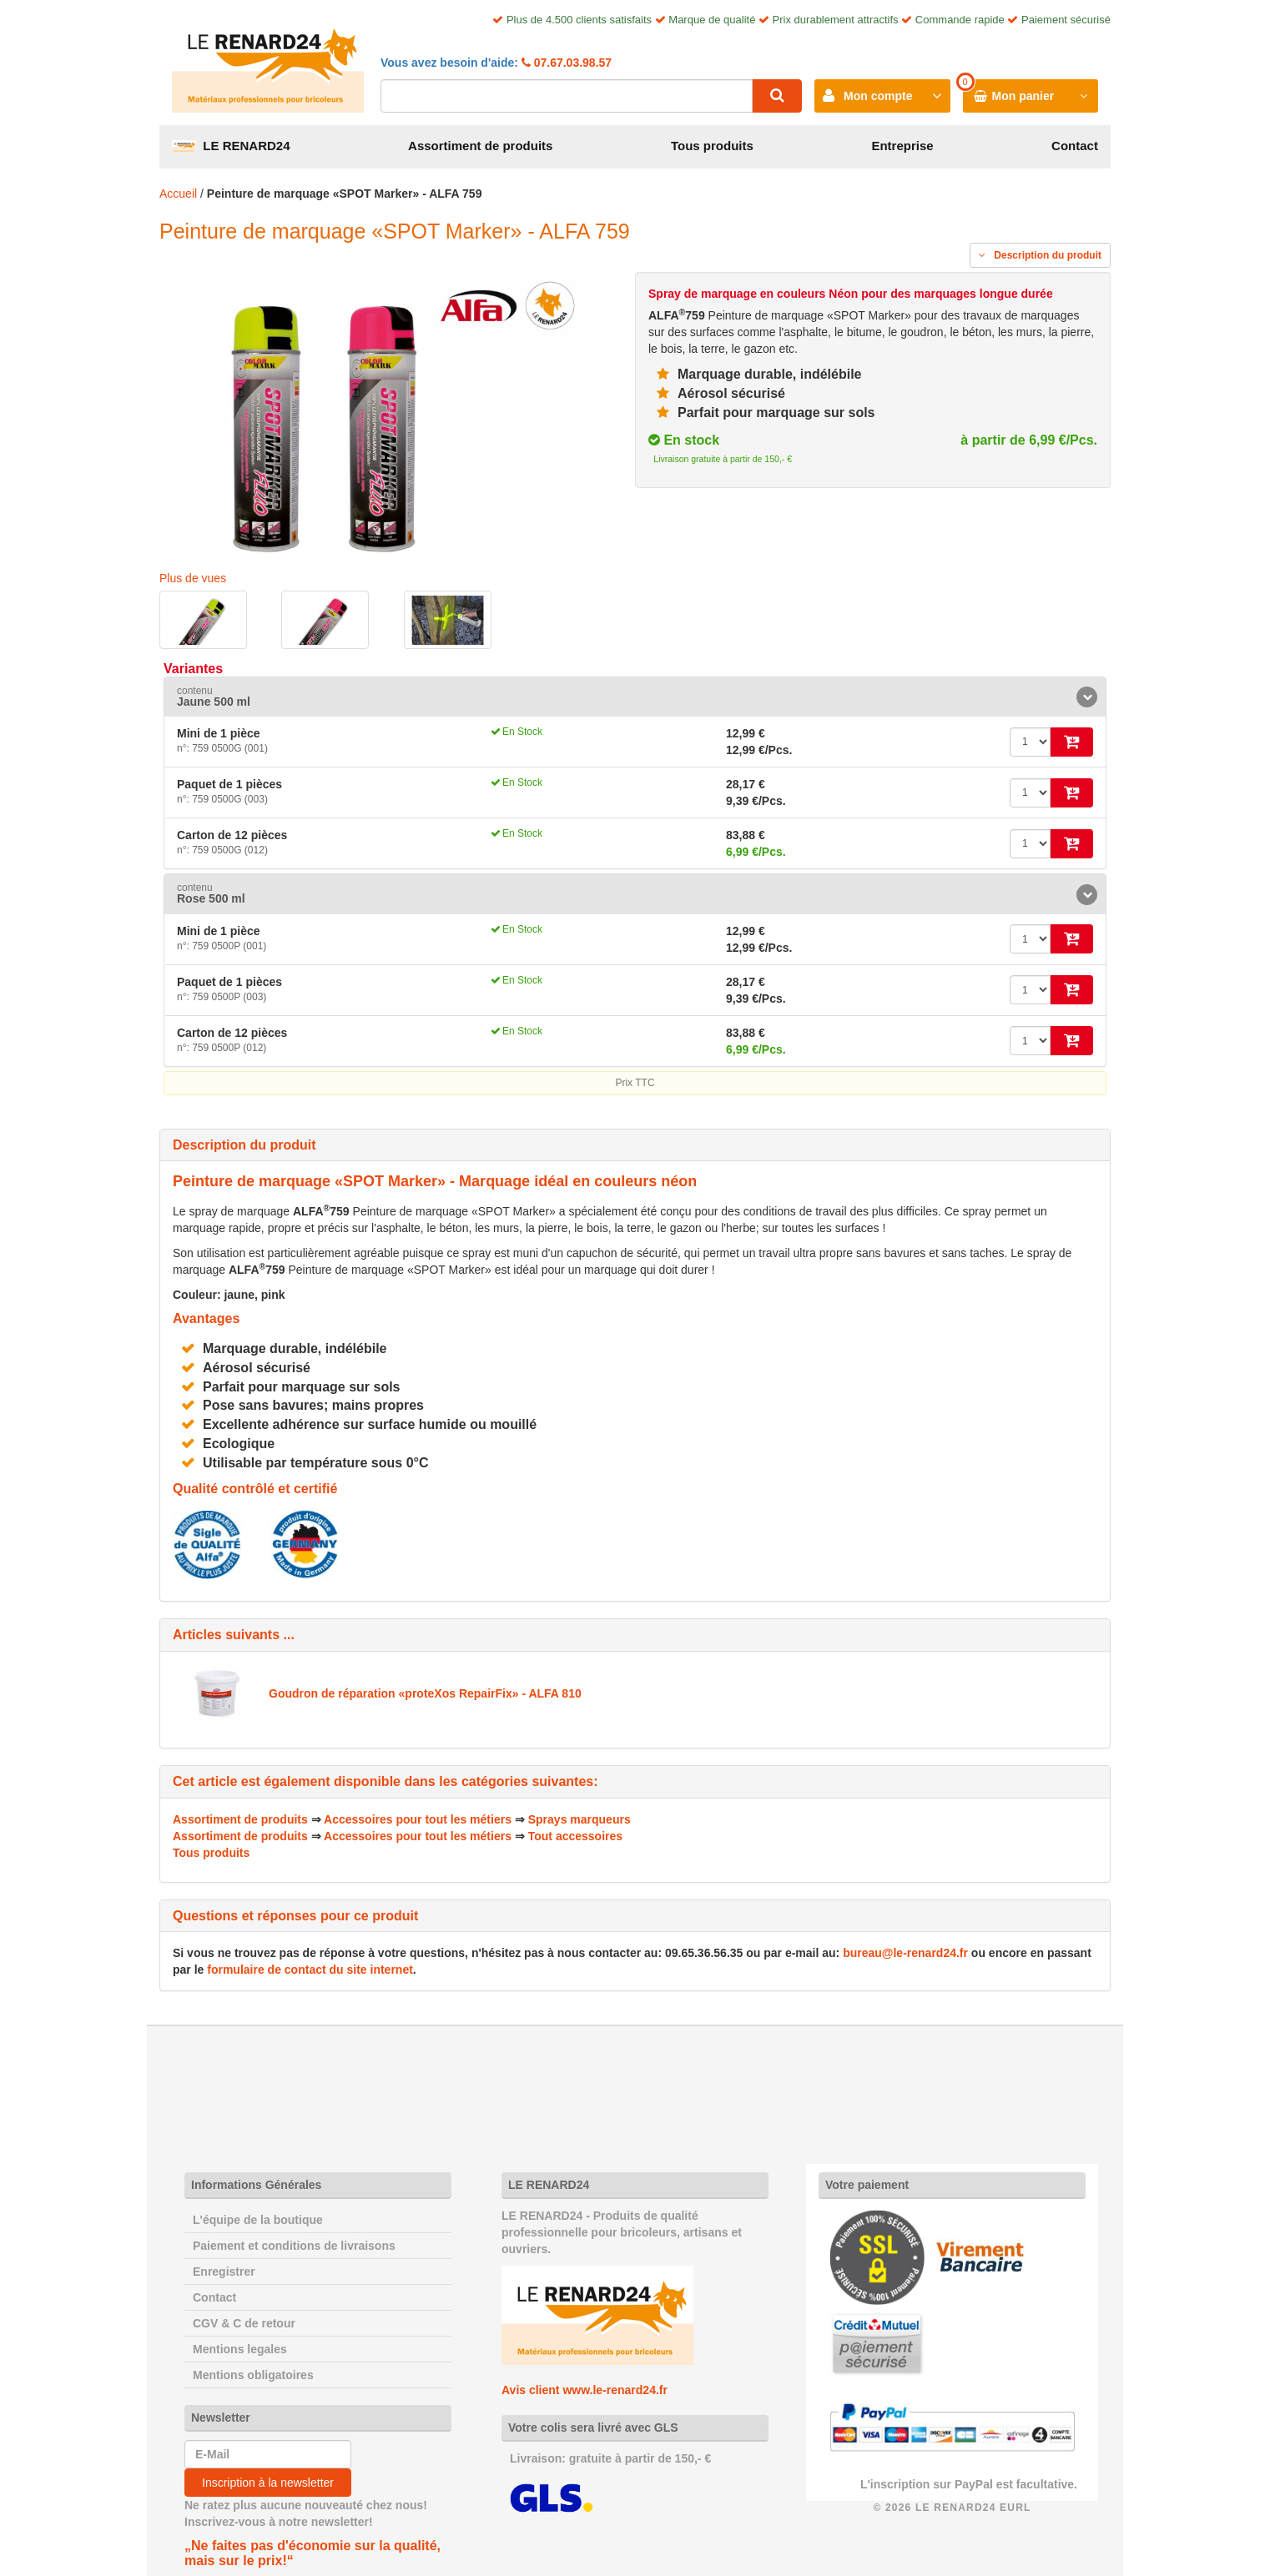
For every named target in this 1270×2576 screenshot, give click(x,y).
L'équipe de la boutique (258, 2219)
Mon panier (1023, 96)
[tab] (635, 697)
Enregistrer (224, 2271)
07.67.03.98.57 (571, 62)
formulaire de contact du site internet (310, 1969)
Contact (1074, 145)
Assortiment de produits (480, 145)
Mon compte (878, 96)
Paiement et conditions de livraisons (294, 2245)
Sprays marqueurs (579, 1819)
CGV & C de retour (244, 2323)
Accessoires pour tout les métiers (418, 1819)
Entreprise (902, 145)
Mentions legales (240, 2349)
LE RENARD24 (231, 145)
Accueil (178, 193)
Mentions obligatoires (253, 2375)
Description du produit (1040, 255)
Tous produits (712, 145)
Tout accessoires (575, 1836)
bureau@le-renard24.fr (905, 1953)
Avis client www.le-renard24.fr (584, 2390)
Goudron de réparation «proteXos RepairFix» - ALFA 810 (425, 1693)
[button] (635, 697)
